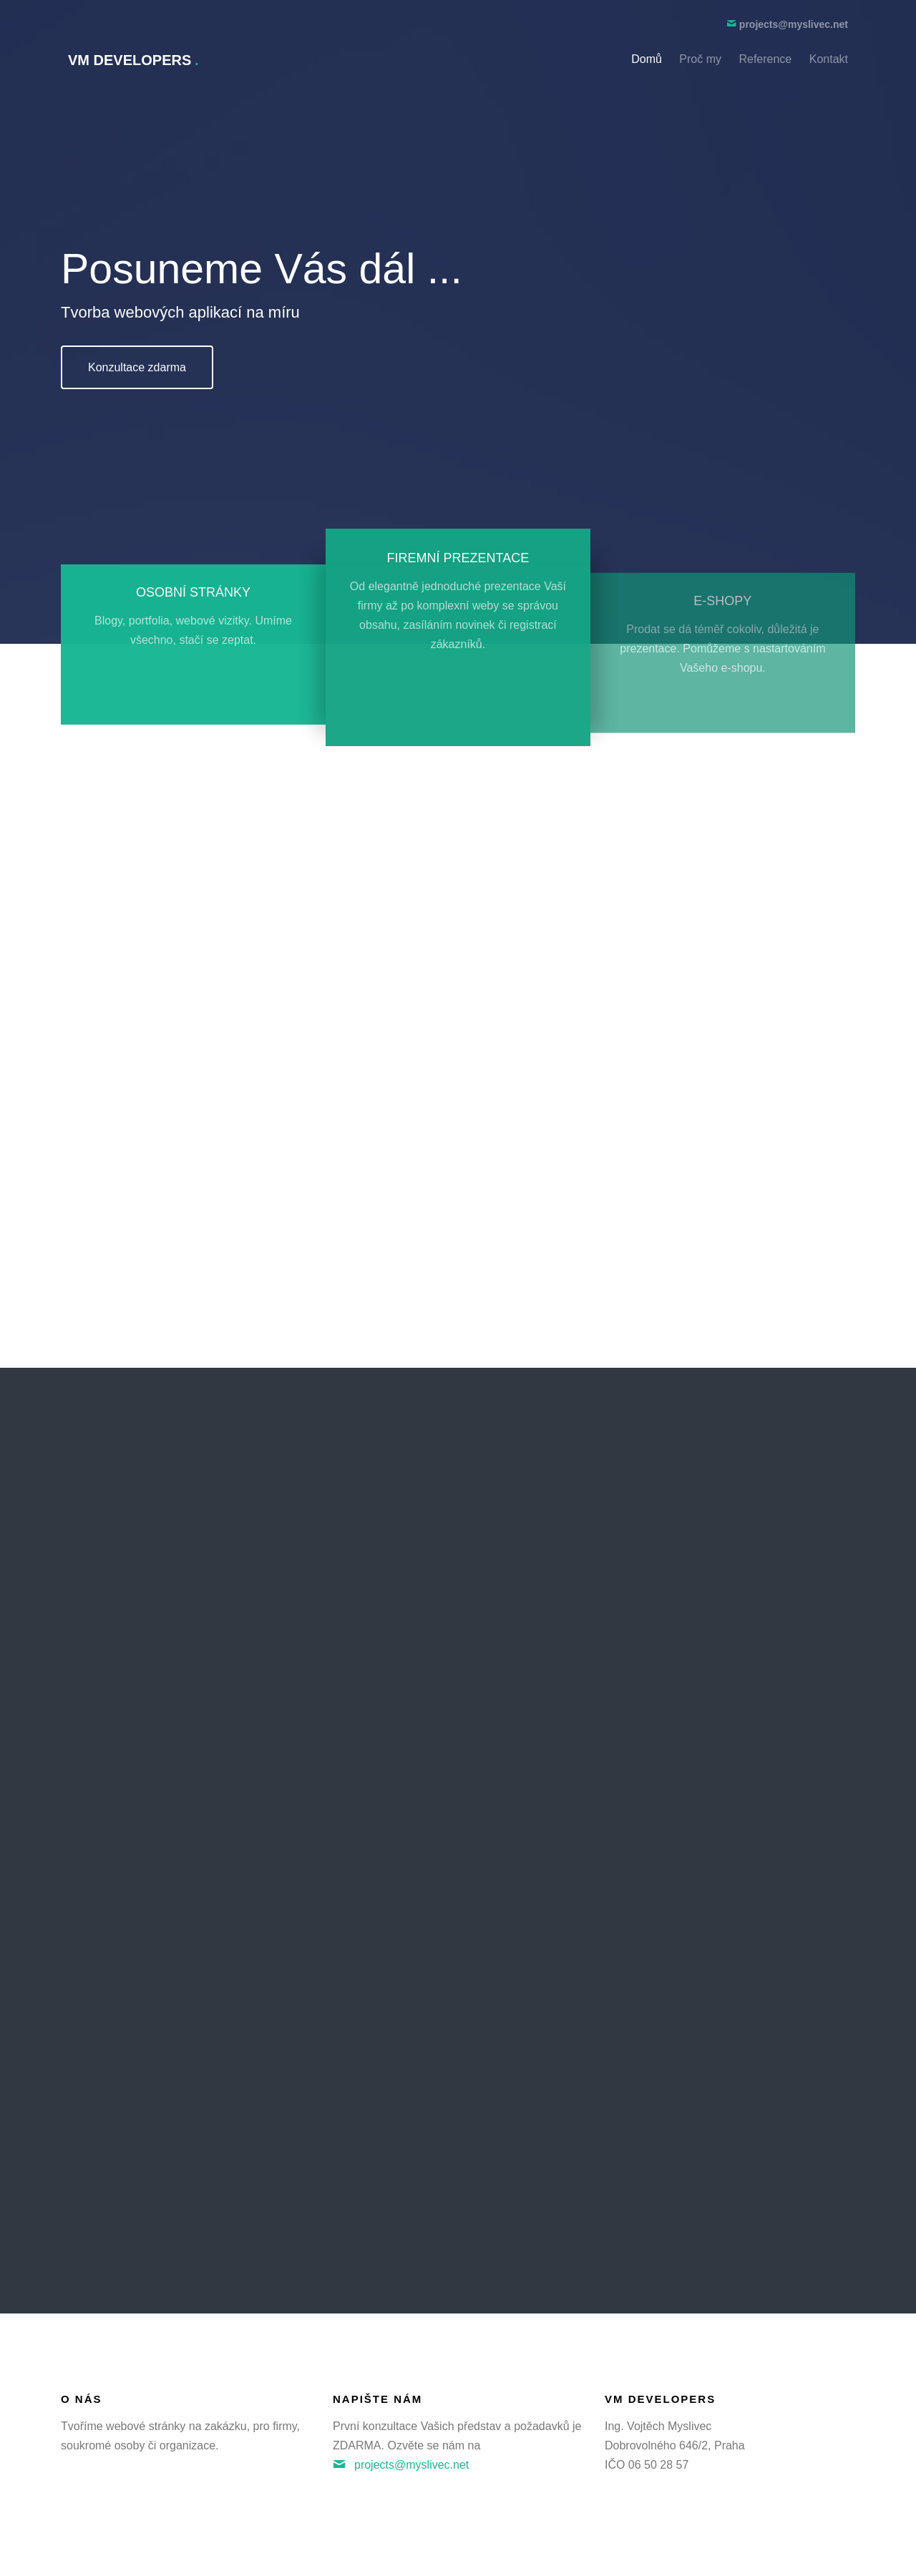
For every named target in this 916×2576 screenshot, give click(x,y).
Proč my (700, 59)
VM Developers (133, 60)
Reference (765, 59)
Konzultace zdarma (137, 367)
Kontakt (828, 59)
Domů (646, 59)
